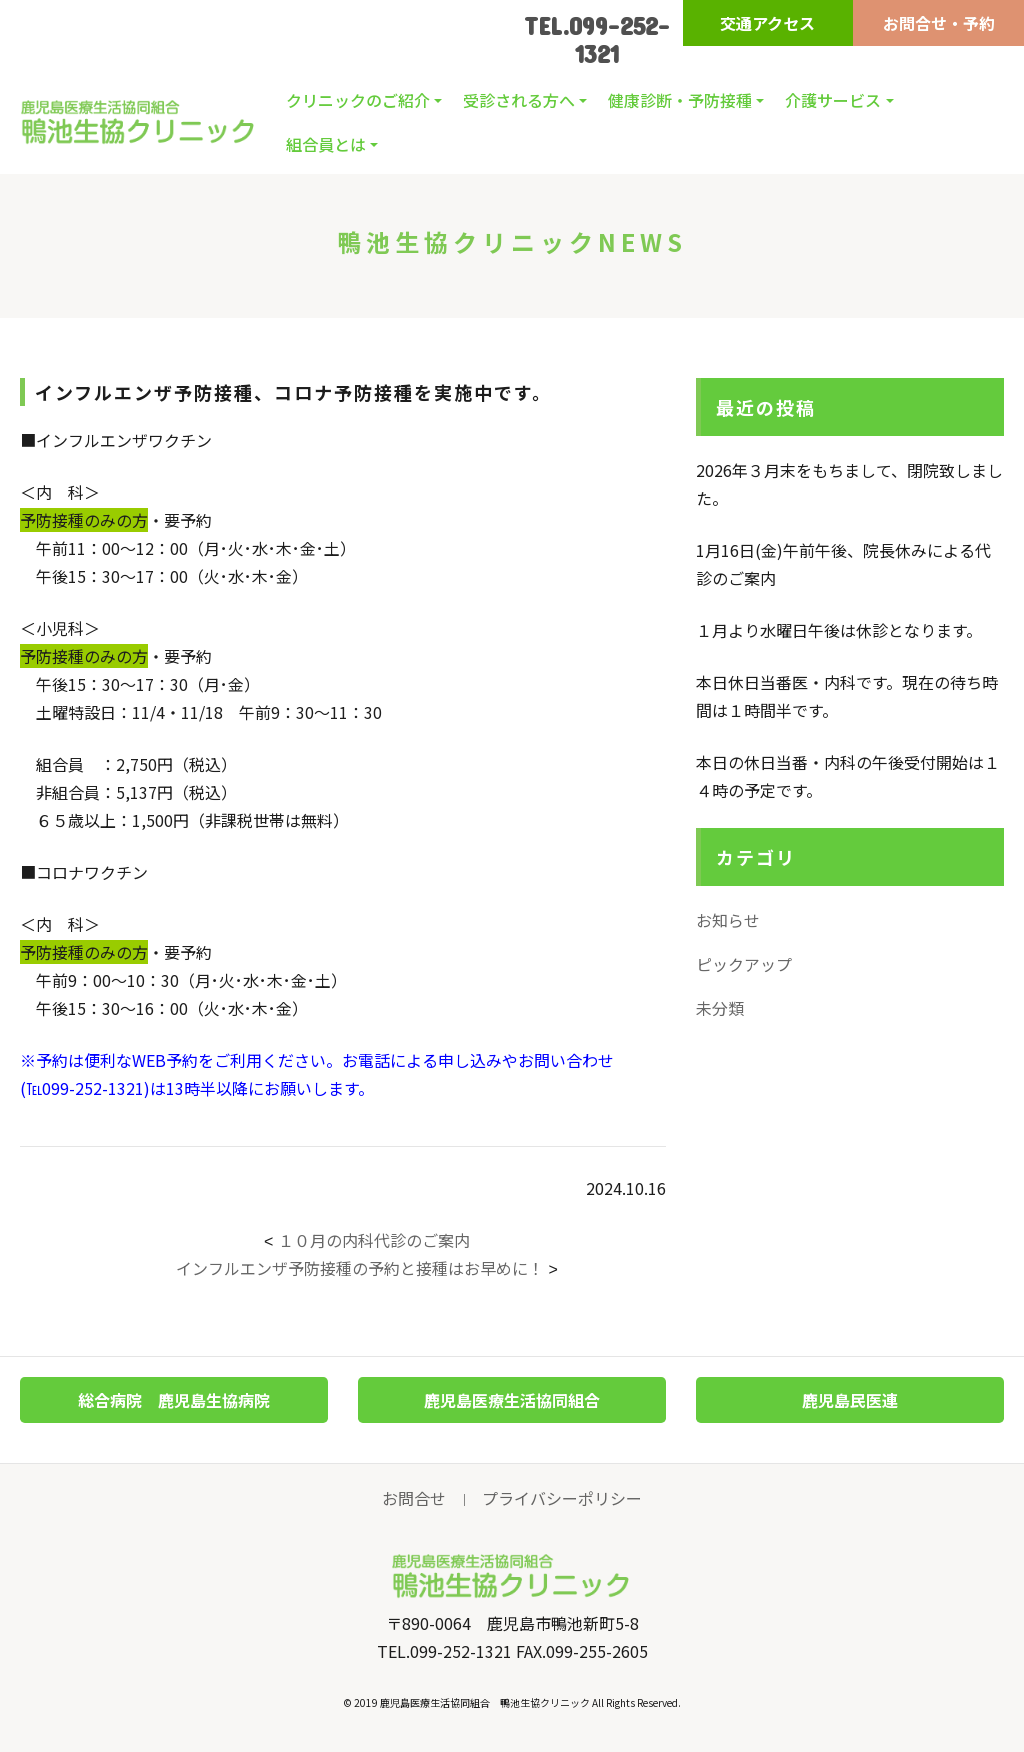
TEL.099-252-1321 (597, 39)
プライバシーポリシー (562, 1498)
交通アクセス (767, 23)
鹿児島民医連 (850, 1400)
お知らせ (728, 920)
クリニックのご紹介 (358, 100)
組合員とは (326, 144)
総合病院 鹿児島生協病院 (174, 1400)
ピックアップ (744, 964)
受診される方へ (519, 100)
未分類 (720, 1008)
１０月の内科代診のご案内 (374, 1240)
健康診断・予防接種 (680, 100)
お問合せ (414, 1498)
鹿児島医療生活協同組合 (512, 1400)
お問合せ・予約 (939, 23)
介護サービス (833, 100)
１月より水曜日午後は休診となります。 (839, 630)
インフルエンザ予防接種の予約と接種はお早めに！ (360, 1268)
